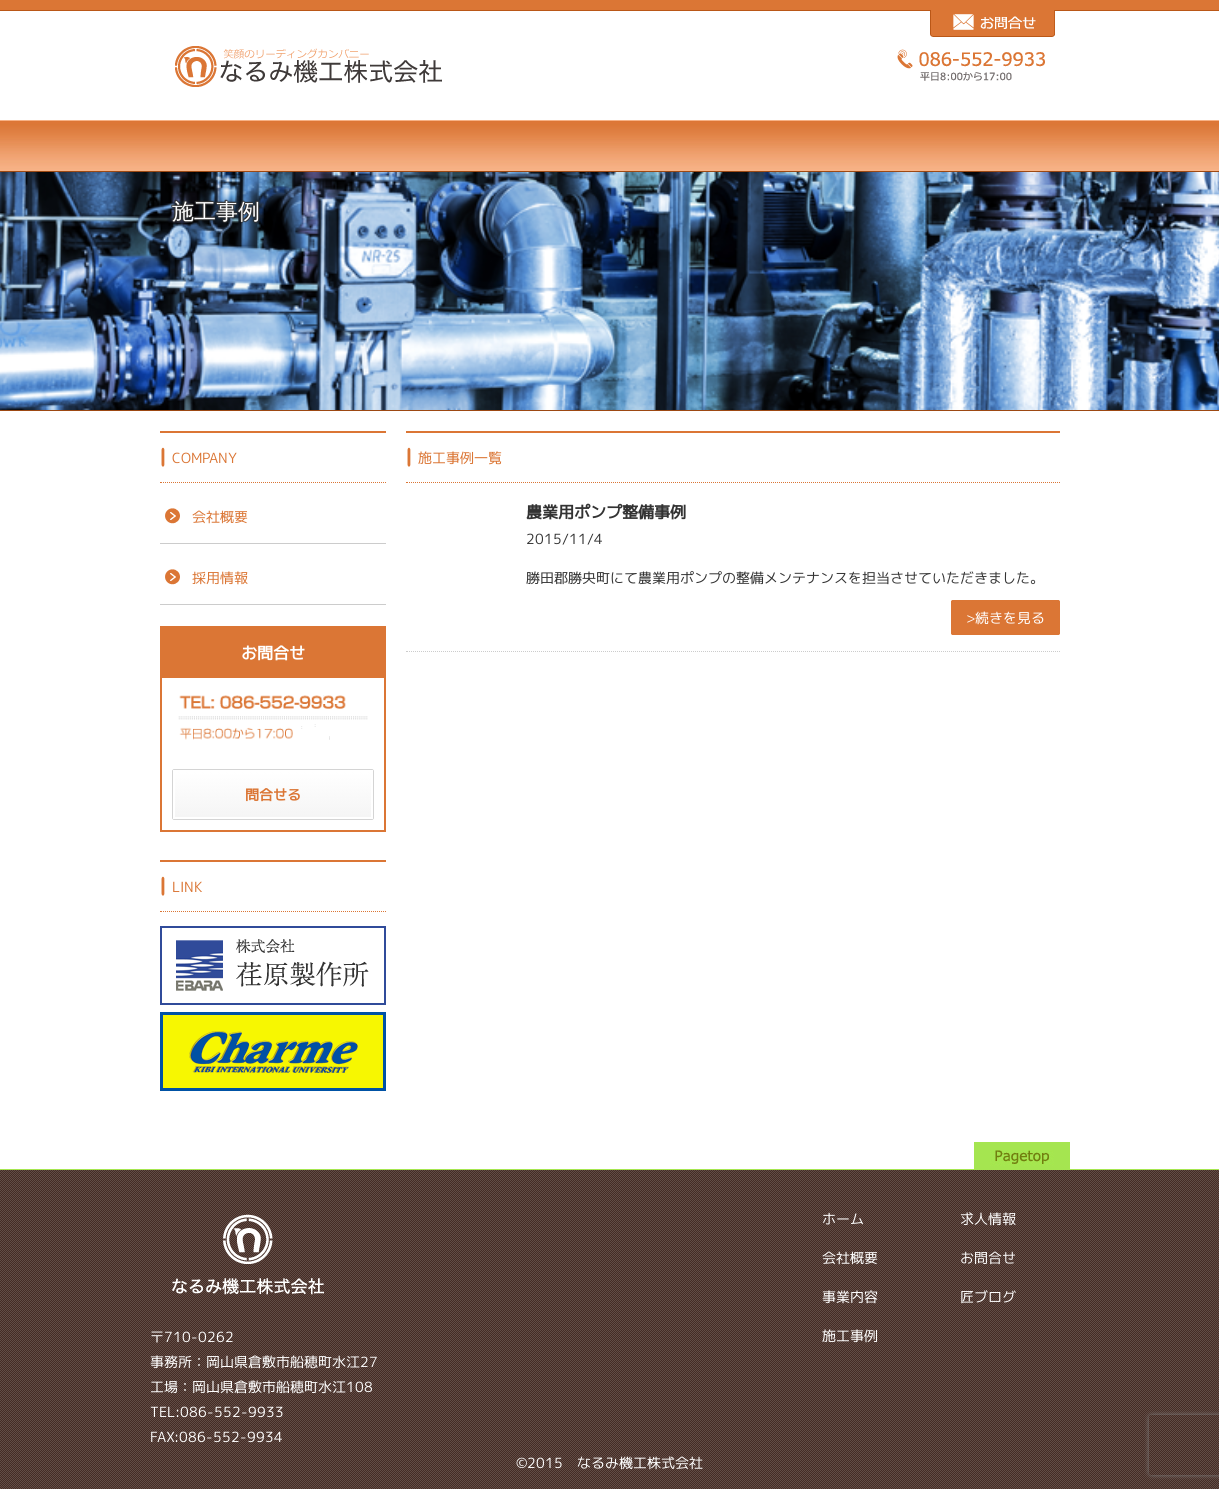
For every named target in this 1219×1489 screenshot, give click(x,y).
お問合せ (870, 146)
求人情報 (739, 146)
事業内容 (477, 146)
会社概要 (346, 146)
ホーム (215, 146)
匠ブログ (1001, 146)
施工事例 (608, 146)
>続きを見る (1005, 617)
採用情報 (204, 577)
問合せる (273, 794)
